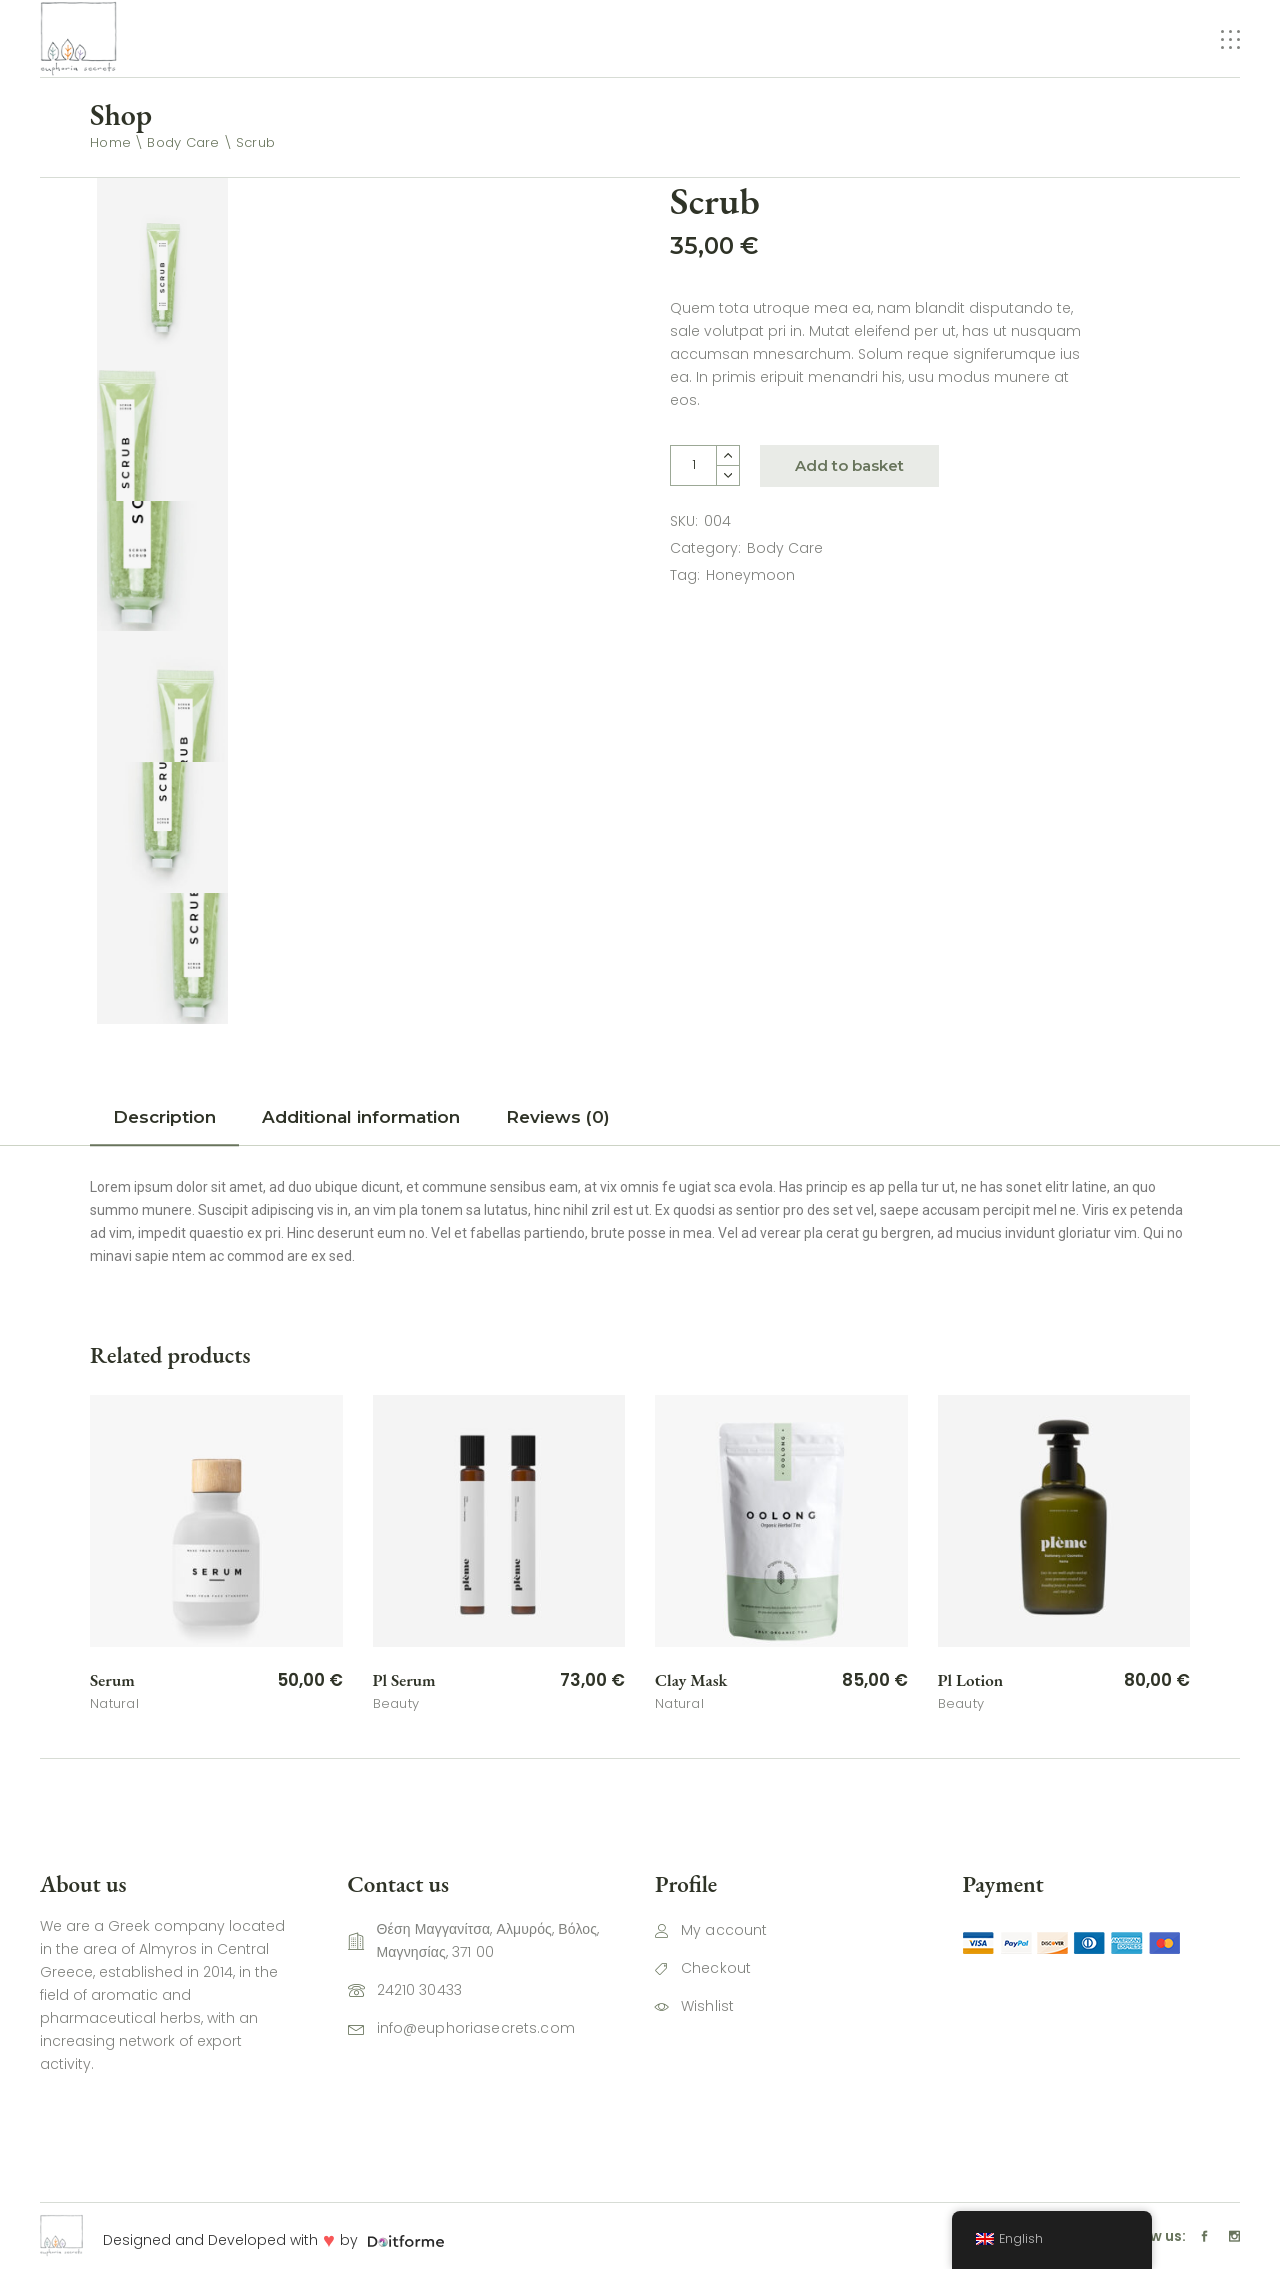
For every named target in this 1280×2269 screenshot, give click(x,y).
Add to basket (849, 465)
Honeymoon (750, 575)
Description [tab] (164, 1117)
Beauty (396, 1703)
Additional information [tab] (361, 1117)
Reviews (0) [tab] (558, 1117)
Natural (114, 1703)
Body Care (785, 548)
